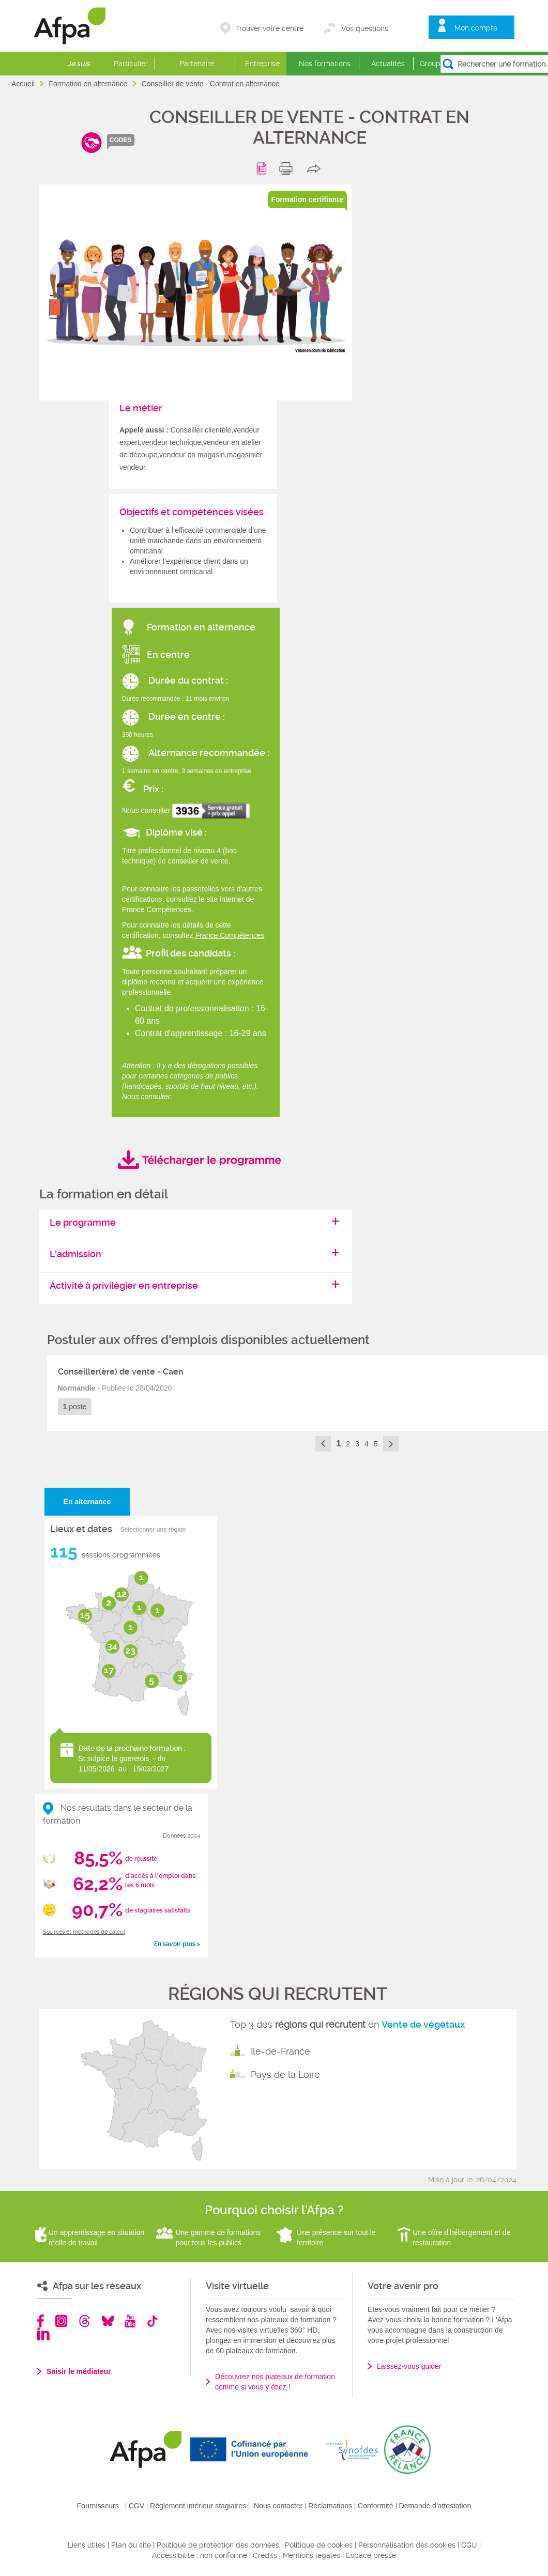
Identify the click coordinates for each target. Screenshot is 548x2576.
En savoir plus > (177, 1944)
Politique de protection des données (218, 2545)
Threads (84, 2321)
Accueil (24, 84)
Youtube (130, 2321)
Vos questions (364, 28)
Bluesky (107, 2321)
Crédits (265, 2555)
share (316, 168)
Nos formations (325, 63)
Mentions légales (311, 2555)
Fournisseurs (98, 2506)
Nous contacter (278, 2506)
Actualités (388, 63)
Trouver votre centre (269, 28)
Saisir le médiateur (79, 2371)
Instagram (61, 2321)
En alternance (87, 1502)
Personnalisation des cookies (406, 2545)
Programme (263, 168)
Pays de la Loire (285, 2074)
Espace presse (371, 2555)
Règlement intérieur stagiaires (198, 2506)
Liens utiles (86, 2545)
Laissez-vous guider (409, 2366)
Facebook (40, 2321)
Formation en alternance (89, 84)
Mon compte (475, 28)
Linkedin (43, 2333)
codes (121, 140)
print (288, 168)
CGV (136, 2506)
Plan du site (131, 2545)
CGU (469, 2545)
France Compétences (230, 935)
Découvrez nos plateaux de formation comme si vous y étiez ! (275, 2381)
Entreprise (262, 63)
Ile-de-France (280, 2051)
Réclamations (330, 2506)
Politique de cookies (319, 2545)
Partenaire (196, 63)
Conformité (375, 2506)
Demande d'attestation (435, 2506)
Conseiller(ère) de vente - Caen (121, 1372)
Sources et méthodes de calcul (84, 1932)
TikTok (152, 2321)
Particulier (131, 63)
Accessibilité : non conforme (199, 2555)
